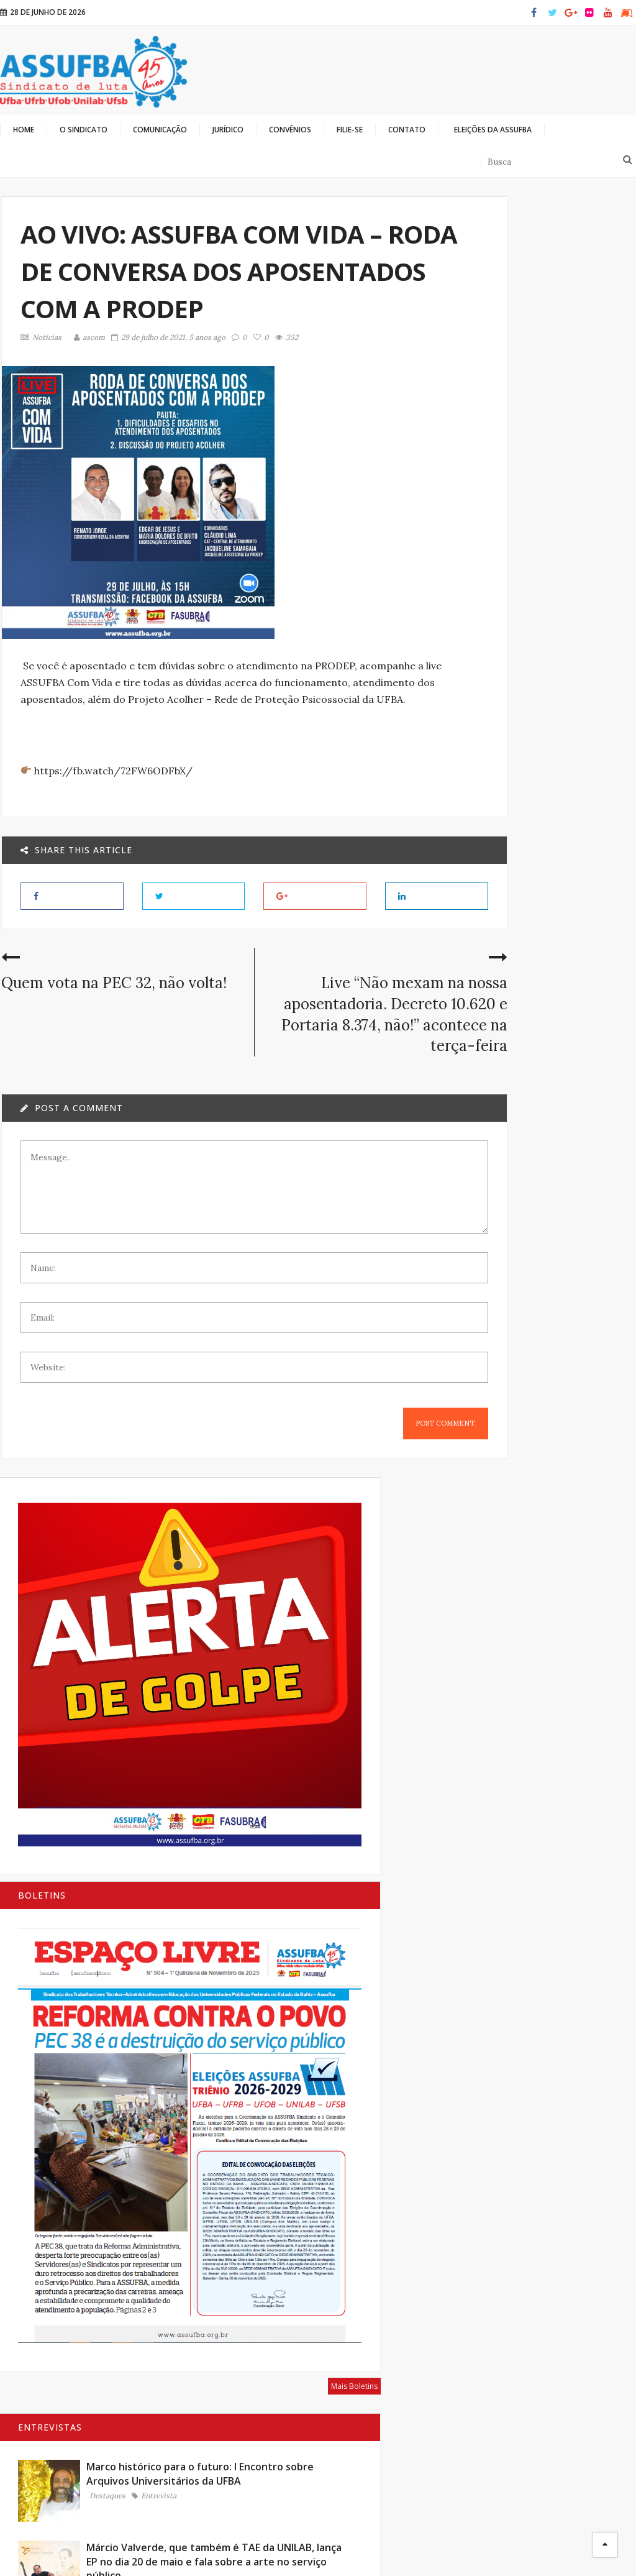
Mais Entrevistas (586, 1350)
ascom (88, 337)
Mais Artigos (611, 1812)
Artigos (542, 1492)
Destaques (546, 866)
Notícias (39, 337)
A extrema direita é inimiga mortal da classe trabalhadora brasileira (564, 1448)
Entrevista (547, 874)
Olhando (483, 2545)
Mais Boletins (609, 700)
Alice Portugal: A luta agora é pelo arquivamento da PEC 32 (566, 1244)
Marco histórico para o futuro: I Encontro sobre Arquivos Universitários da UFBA (566, 816)
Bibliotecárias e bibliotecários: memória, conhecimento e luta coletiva (564, 1555)
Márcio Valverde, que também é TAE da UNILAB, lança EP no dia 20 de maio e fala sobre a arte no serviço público (567, 951)
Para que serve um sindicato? (561, 1649)
